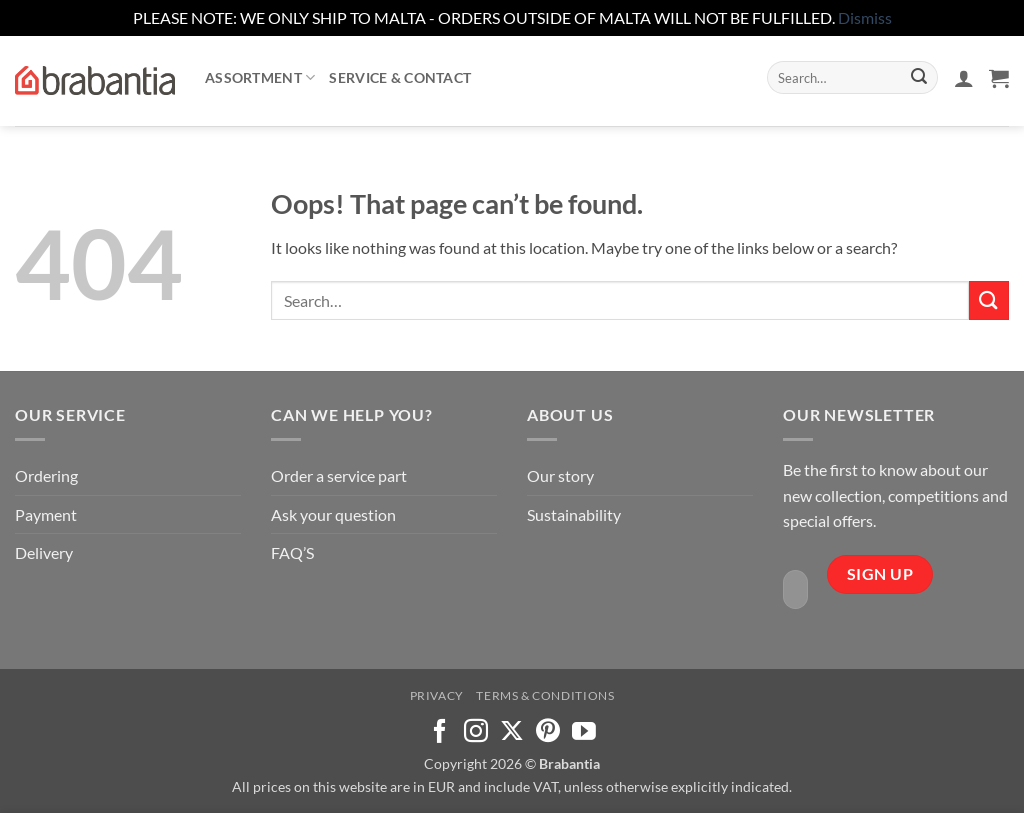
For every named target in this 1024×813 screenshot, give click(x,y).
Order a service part (339, 475)
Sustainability (574, 514)
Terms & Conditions (545, 695)
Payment (46, 514)
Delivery (44, 552)
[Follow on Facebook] (440, 732)
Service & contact (400, 77)
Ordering (46, 475)
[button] (964, 78)
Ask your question (333, 514)
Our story (560, 475)
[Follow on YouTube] (584, 732)
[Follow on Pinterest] (548, 732)
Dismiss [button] (865, 17)
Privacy (437, 695)
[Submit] (919, 78)
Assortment (260, 77)
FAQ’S (292, 552)
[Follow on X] (512, 732)
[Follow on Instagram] (476, 732)
